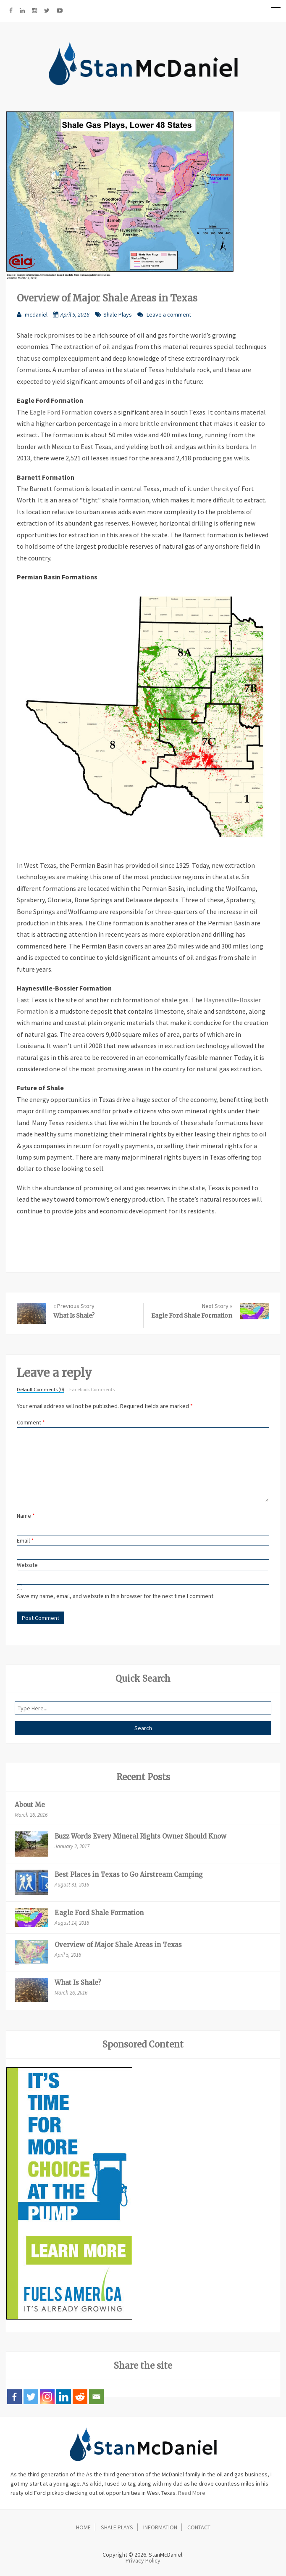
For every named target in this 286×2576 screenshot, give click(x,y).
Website (27, 1565)
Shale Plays (117, 314)
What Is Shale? (73, 1315)
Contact (198, 2527)
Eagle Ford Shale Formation (191, 1315)
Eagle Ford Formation (60, 412)
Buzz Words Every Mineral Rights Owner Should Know (140, 1836)
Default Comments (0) (40, 1389)
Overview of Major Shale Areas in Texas (118, 1945)
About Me (30, 1805)
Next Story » (217, 1306)
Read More (191, 2493)
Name (26, 1515)
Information (160, 2527)
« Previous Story (73, 1306)
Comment (31, 1422)
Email (25, 1540)
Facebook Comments (92, 1389)
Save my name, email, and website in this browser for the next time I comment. (116, 1596)
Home (83, 2527)
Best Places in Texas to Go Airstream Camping (129, 1874)
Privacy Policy (143, 2560)
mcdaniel (36, 314)
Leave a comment (169, 314)
